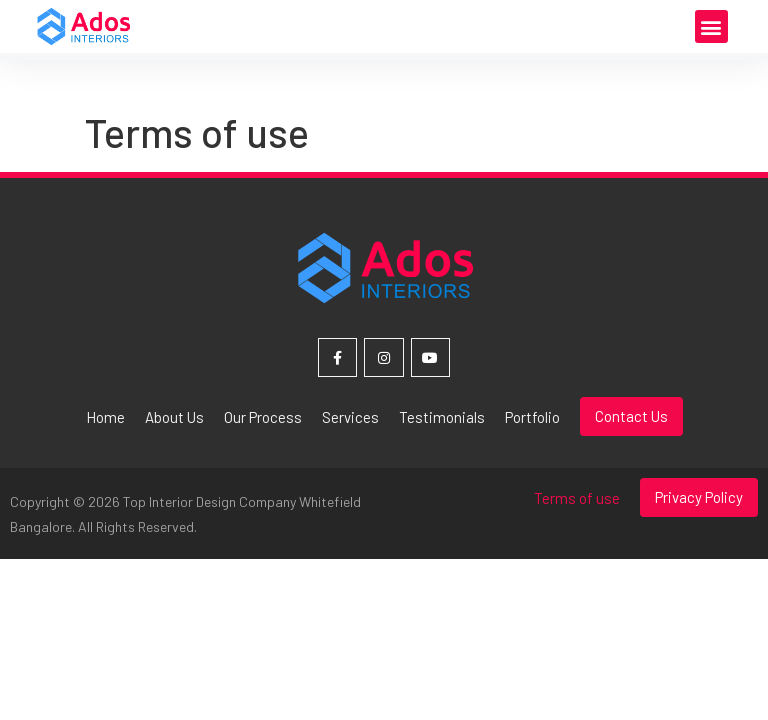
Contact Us (631, 416)
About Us (174, 417)
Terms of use (577, 498)
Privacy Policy (699, 497)
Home (105, 417)
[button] (711, 26)
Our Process (263, 417)
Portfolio (532, 417)
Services (350, 417)
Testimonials (442, 417)
